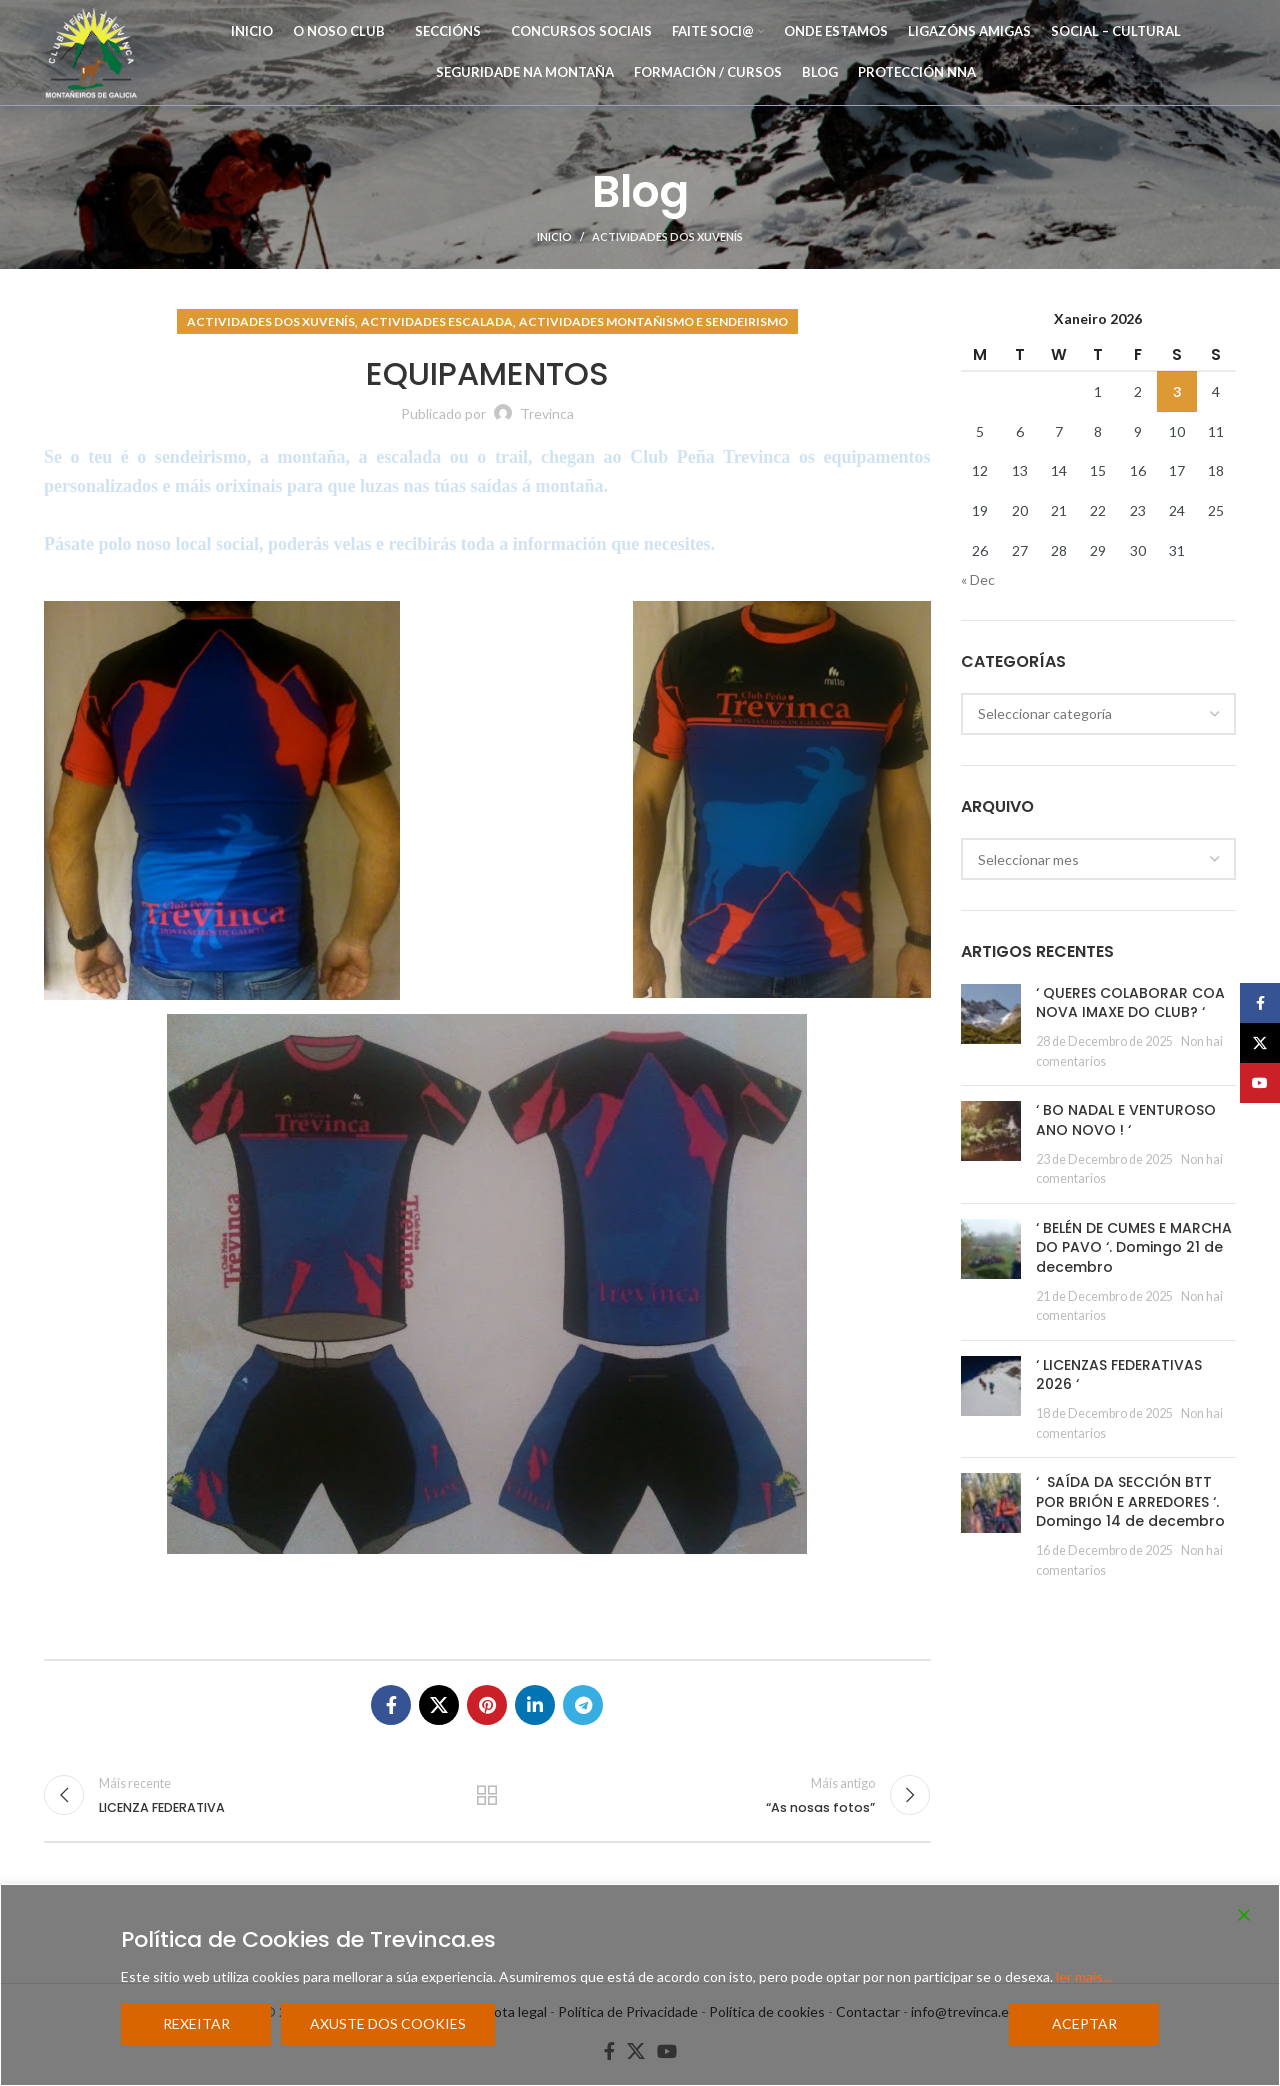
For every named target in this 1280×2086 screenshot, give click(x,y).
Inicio (554, 236)
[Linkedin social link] (535, 1705)
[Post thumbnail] (991, 1027)
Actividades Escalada (437, 321)
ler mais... (1084, 1976)
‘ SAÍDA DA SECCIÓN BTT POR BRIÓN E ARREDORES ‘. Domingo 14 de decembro (1130, 1501)
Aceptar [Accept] (1084, 2023)
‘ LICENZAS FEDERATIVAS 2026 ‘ (1119, 1375)
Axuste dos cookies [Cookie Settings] (388, 2023)
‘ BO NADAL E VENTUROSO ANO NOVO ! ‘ (1126, 1120)
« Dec (978, 579)
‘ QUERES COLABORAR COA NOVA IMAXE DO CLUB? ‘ (1130, 1003)
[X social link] (439, 1705)
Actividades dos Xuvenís (667, 236)
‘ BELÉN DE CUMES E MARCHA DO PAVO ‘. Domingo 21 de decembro (1134, 1247)
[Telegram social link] (583, 1705)
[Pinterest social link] (487, 1705)
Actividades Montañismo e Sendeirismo (653, 321)
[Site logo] (91, 50)
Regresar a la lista (487, 1795)
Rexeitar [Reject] (196, 2023)
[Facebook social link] (391, 1705)
